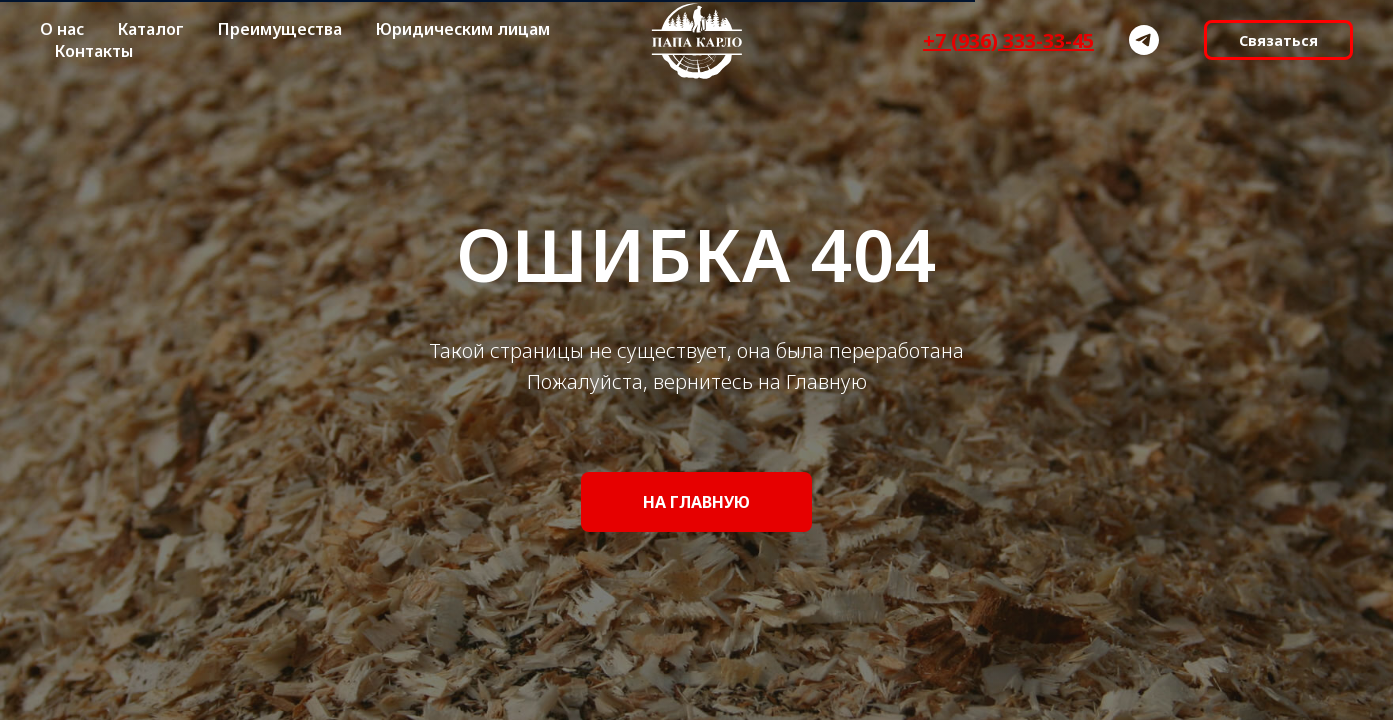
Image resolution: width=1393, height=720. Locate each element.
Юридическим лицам (463, 29)
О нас (62, 29)
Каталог (151, 29)
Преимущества (280, 29)
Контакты (94, 51)
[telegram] (1144, 40)
